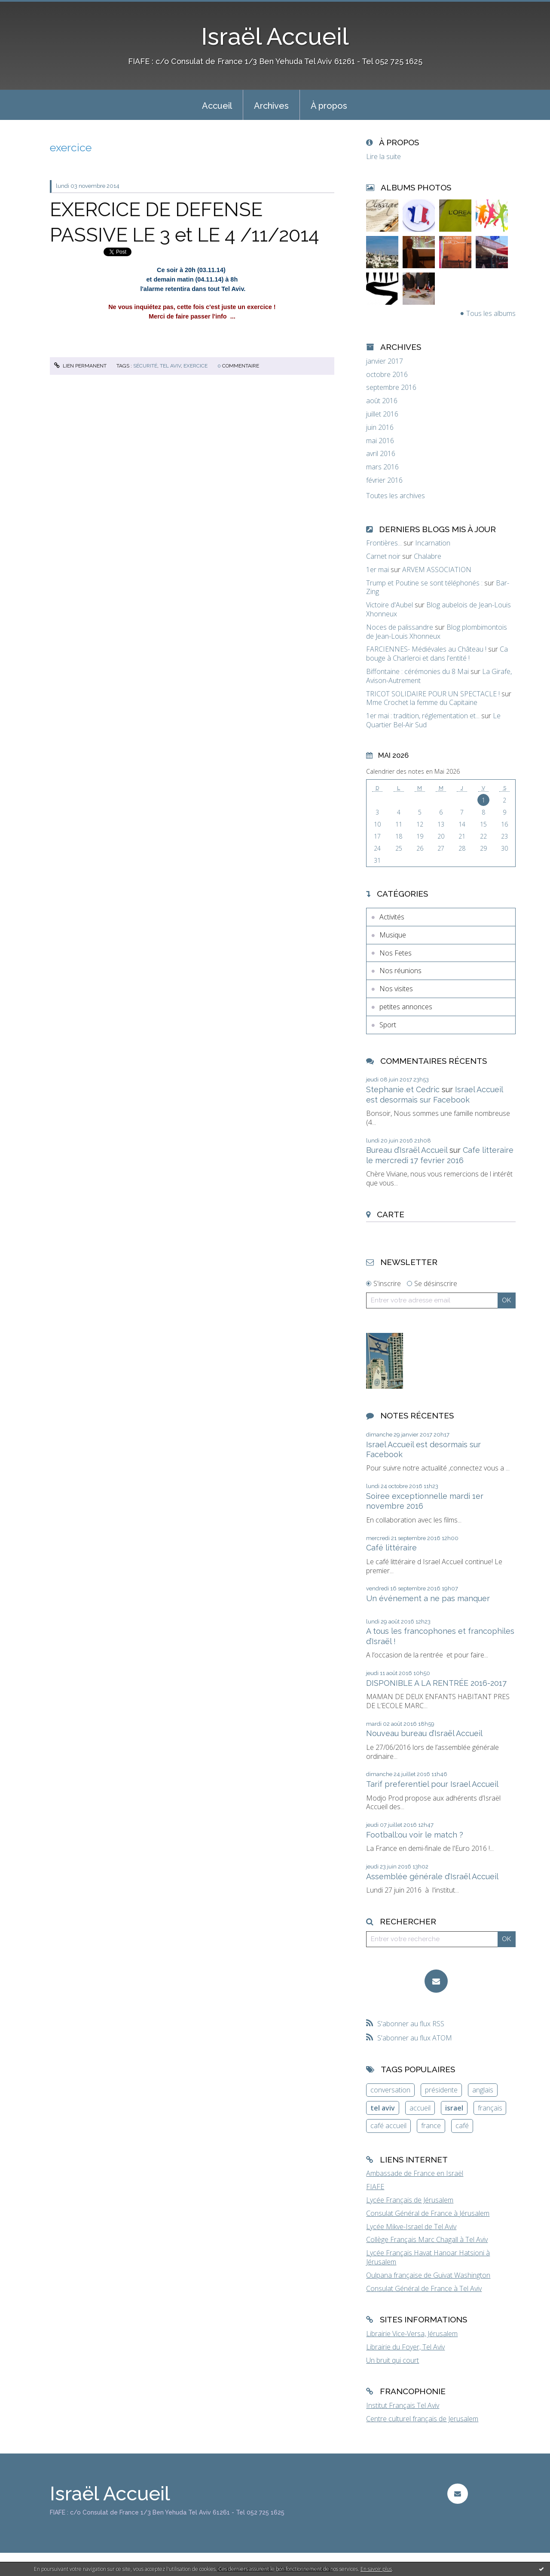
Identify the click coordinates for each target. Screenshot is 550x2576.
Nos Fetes (395, 953)
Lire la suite (383, 156)
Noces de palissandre (399, 627)
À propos (329, 106)
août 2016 (381, 400)
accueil (420, 2108)
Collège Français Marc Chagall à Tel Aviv (427, 2239)
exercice (195, 366)
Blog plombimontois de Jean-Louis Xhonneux (436, 631)
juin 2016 (380, 427)
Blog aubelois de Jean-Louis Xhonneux (438, 609)
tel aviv (170, 366)
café (462, 2125)
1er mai (377, 569)
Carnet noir (383, 556)
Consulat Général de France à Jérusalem (427, 2213)
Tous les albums (491, 313)
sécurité (145, 366)
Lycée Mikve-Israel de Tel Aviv (411, 2226)
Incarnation (432, 543)
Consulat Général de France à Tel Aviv (424, 2288)
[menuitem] (217, 105)
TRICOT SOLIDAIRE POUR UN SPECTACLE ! (433, 693)
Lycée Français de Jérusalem (409, 2200)
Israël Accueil (275, 36)
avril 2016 (380, 453)
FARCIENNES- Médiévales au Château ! (426, 649)
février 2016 (384, 480)
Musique (392, 935)
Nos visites (396, 988)
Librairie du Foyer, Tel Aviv (405, 2347)
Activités (391, 917)
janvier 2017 (384, 361)
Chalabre (427, 556)
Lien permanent (80, 366)
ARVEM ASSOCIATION (436, 569)
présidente (441, 2090)
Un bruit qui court (392, 2360)
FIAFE (375, 2186)
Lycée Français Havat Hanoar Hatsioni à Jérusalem (428, 2257)
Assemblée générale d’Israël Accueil (432, 1876)
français (490, 2108)
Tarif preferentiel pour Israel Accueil (432, 1784)
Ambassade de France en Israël (414, 2173)
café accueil (388, 2125)
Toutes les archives (395, 495)
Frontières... (384, 543)
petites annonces (405, 1006)
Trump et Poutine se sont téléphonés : (424, 583)
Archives (271, 106)
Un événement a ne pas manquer (428, 1598)
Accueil (217, 106)
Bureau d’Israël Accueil (406, 1150)
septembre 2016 (391, 387)
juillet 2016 (382, 414)
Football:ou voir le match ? (414, 1834)
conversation (390, 2090)
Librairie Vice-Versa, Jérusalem (412, 2333)
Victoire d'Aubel (389, 605)
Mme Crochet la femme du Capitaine (421, 702)
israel (454, 2108)
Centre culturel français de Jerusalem (422, 2418)
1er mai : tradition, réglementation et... (423, 715)
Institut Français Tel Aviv (402, 2405)
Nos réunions (400, 970)
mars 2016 (382, 467)
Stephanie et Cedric (403, 1089)
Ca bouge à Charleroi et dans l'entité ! (437, 653)
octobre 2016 (387, 374)
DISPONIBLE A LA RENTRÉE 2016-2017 (436, 1683)
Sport (387, 1024)
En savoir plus (376, 2569)
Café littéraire (391, 1547)
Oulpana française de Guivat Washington (428, 2275)
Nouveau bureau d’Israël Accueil (424, 1733)
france (431, 2125)
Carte (390, 1214)
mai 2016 (380, 440)
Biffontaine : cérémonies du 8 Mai (417, 671)
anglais (482, 2090)
